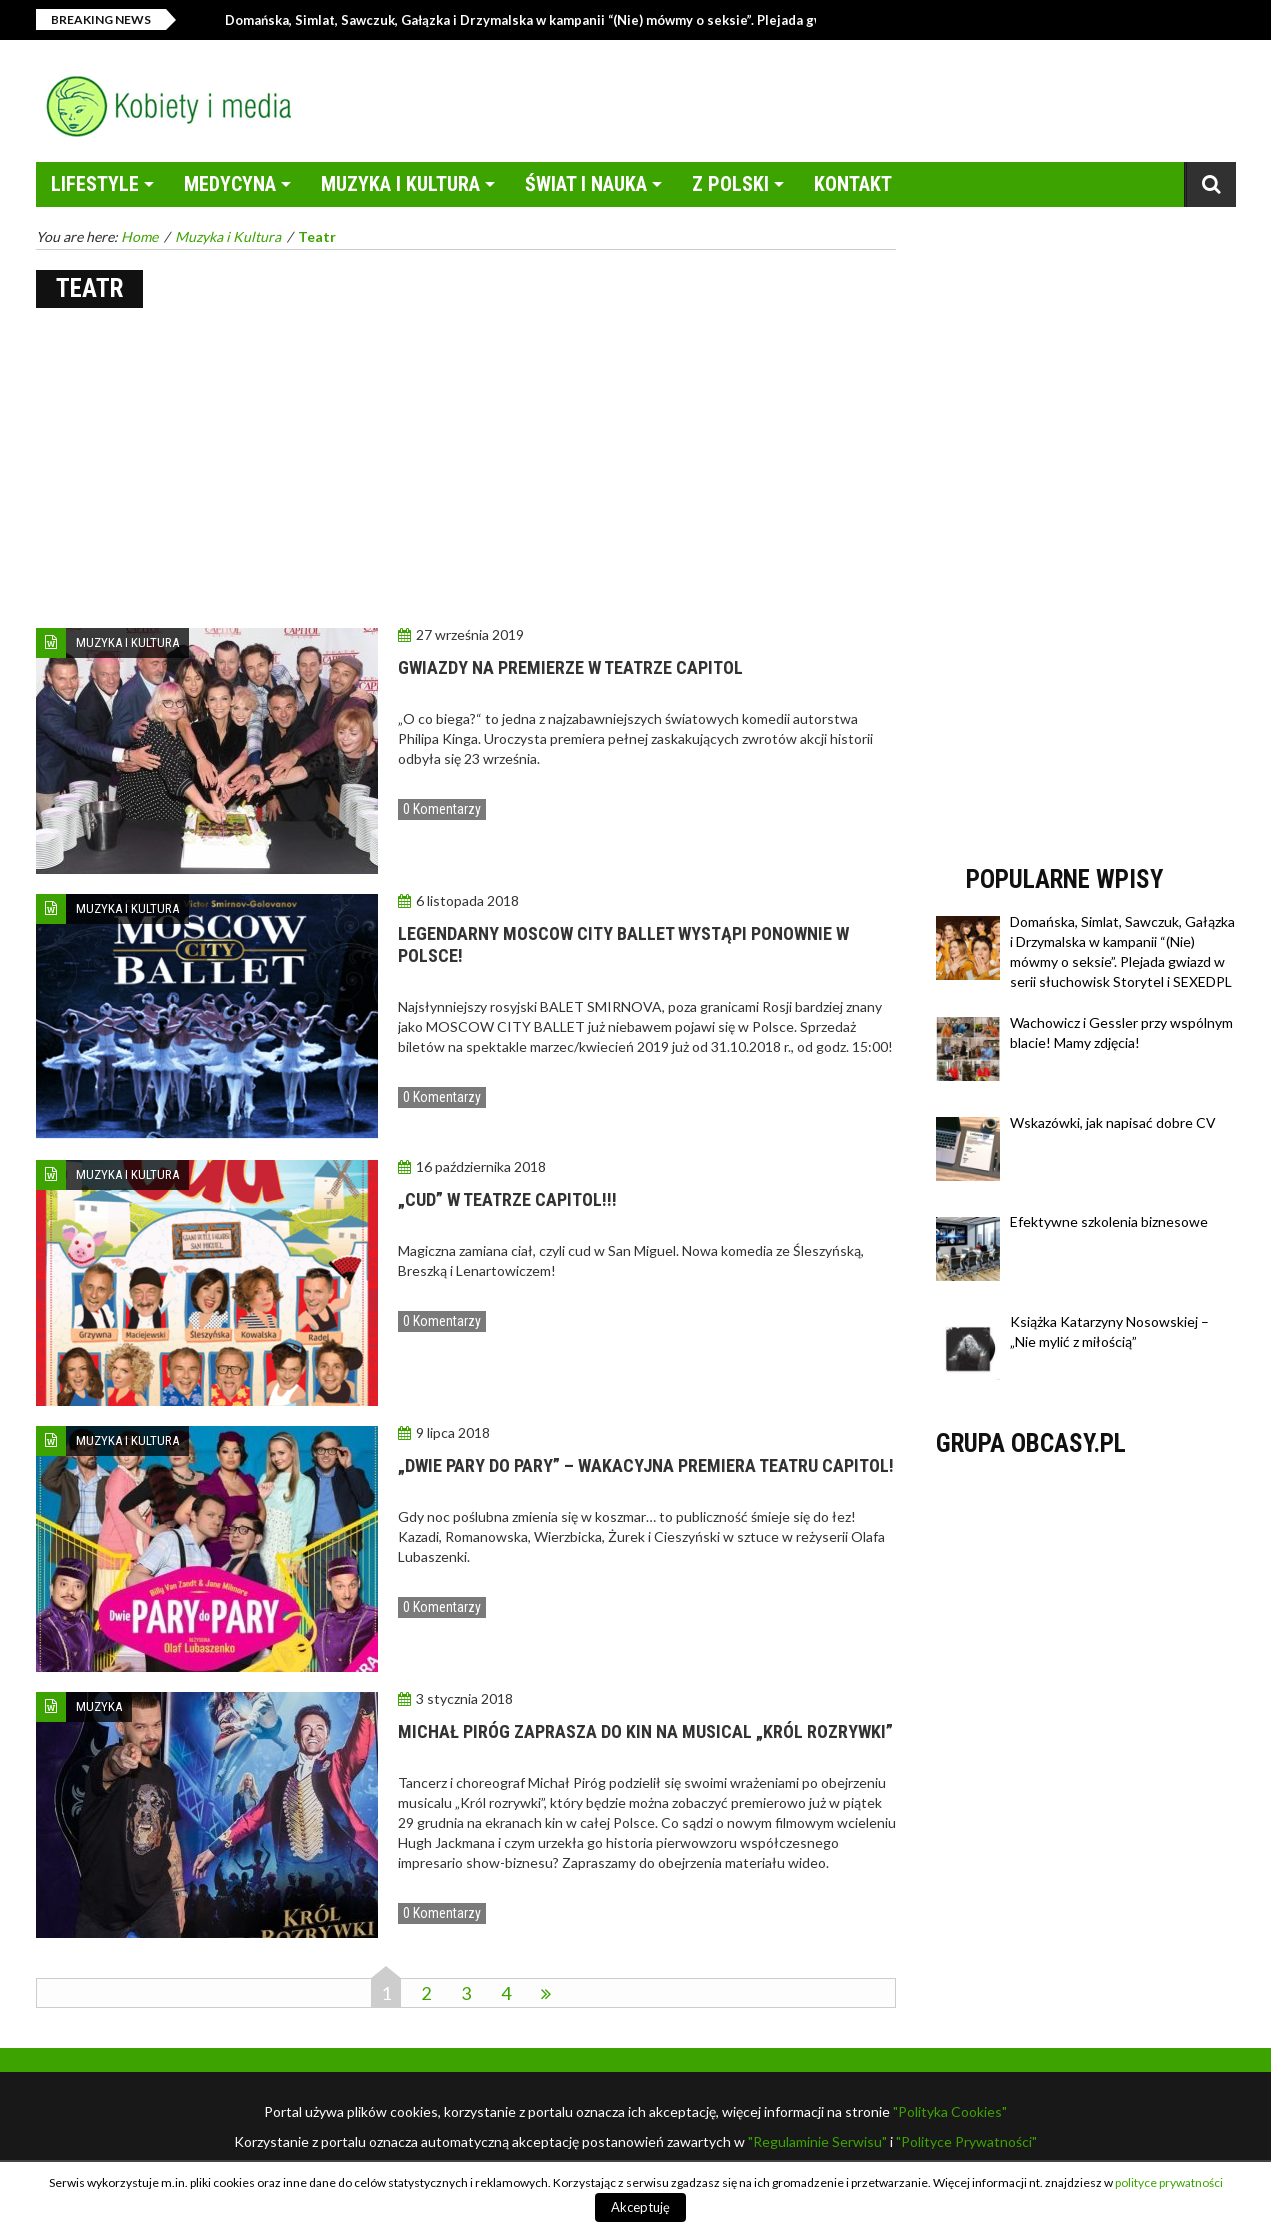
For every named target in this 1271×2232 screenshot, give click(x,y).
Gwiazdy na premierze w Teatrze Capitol (570, 667)
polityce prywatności (1169, 2182)
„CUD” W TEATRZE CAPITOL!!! (507, 1199)
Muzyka (99, 1706)
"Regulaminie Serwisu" (817, 2141)
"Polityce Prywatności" (966, 2141)
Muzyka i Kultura (400, 184)
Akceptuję (640, 2207)
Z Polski (730, 184)
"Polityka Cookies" (950, 2111)
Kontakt (853, 184)
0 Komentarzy (442, 809)
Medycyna (230, 184)
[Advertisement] (466, 468)
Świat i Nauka (586, 184)
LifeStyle (95, 184)
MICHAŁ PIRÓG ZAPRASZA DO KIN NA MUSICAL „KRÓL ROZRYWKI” (645, 1731)
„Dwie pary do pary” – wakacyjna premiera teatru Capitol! (646, 1465)
